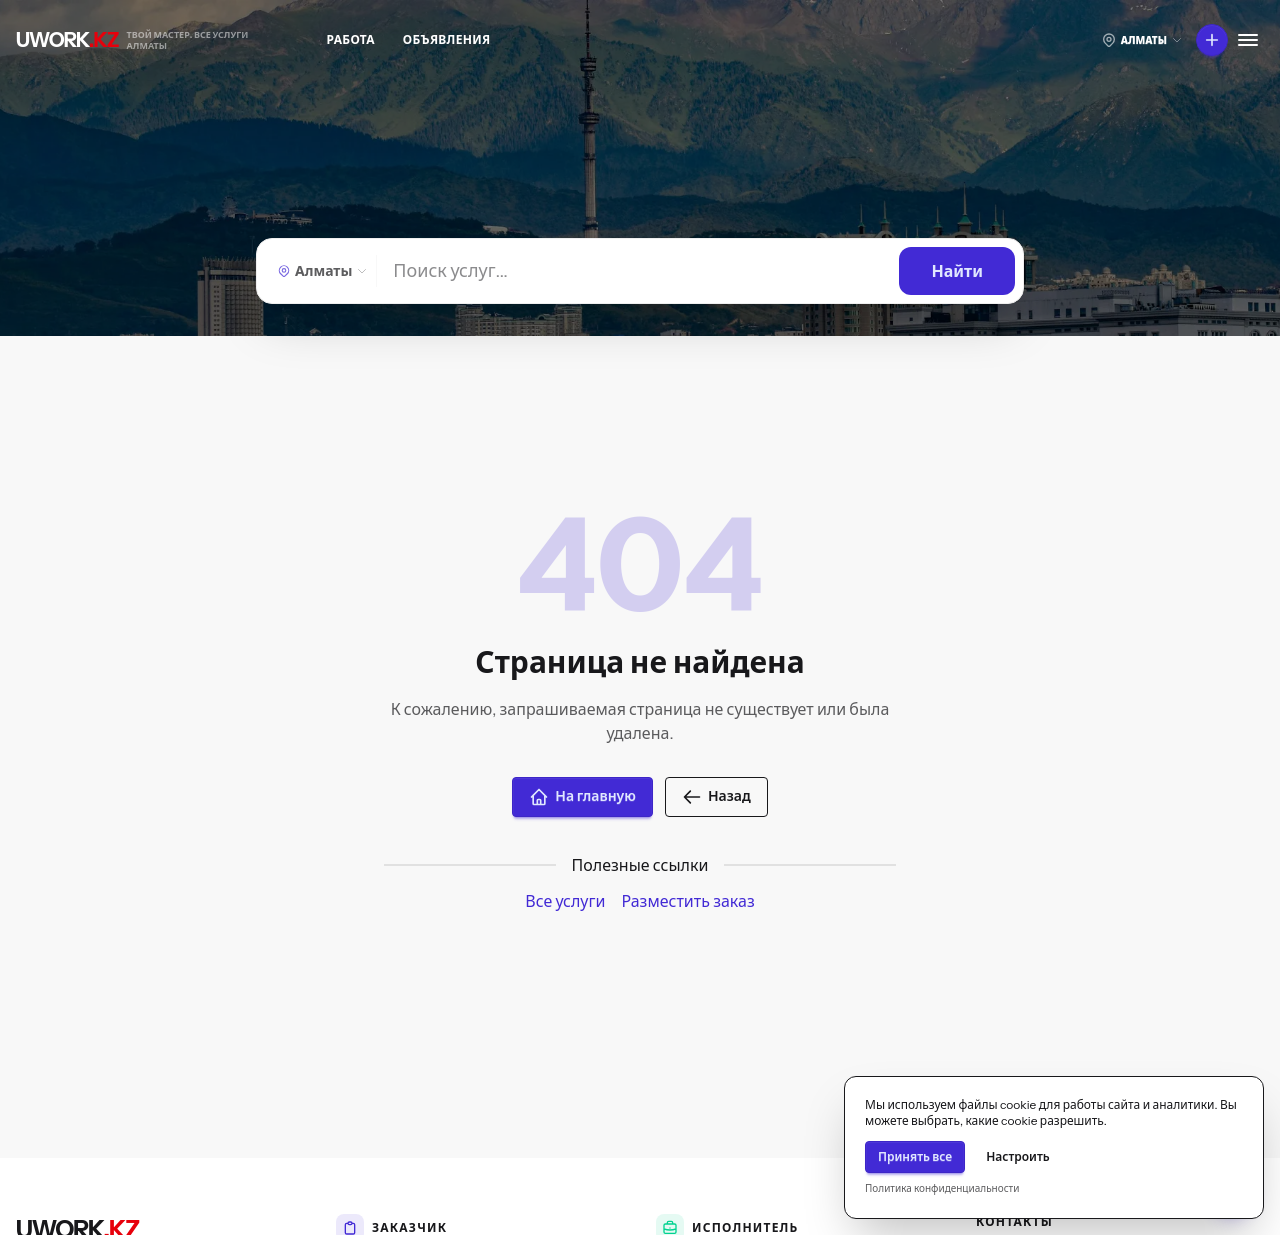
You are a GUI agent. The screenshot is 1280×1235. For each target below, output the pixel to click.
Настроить (1018, 1156)
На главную (582, 797)
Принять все (915, 1156)
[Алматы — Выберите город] (320, 271)
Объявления (447, 39)
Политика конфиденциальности (942, 1188)
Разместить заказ (687, 901)
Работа (351, 39)
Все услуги (565, 901)
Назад (716, 797)
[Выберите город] (1142, 40)
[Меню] (1248, 40)
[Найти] (638, 271)
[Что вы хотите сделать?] (1212, 40)
